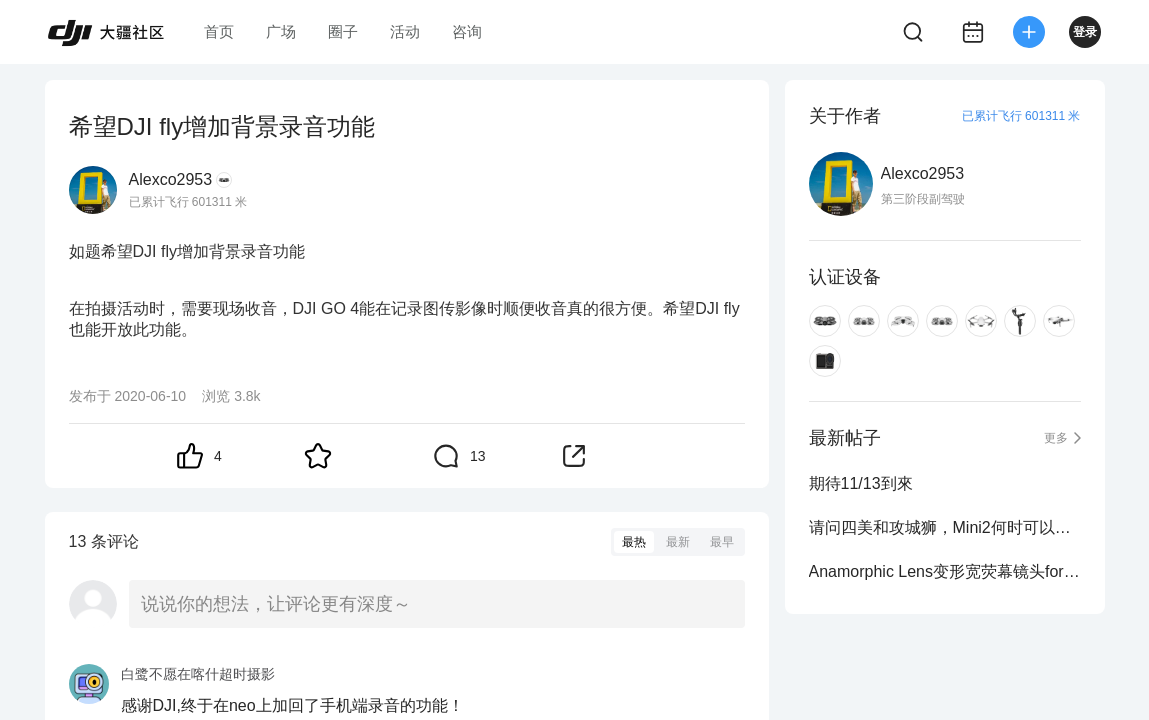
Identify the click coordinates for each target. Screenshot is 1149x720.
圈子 (343, 31)
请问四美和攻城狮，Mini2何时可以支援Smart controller (945, 527)
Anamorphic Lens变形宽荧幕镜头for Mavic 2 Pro (945, 571)
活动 (405, 31)
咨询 (467, 31)
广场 (281, 31)
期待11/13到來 (861, 483)
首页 (219, 31)
